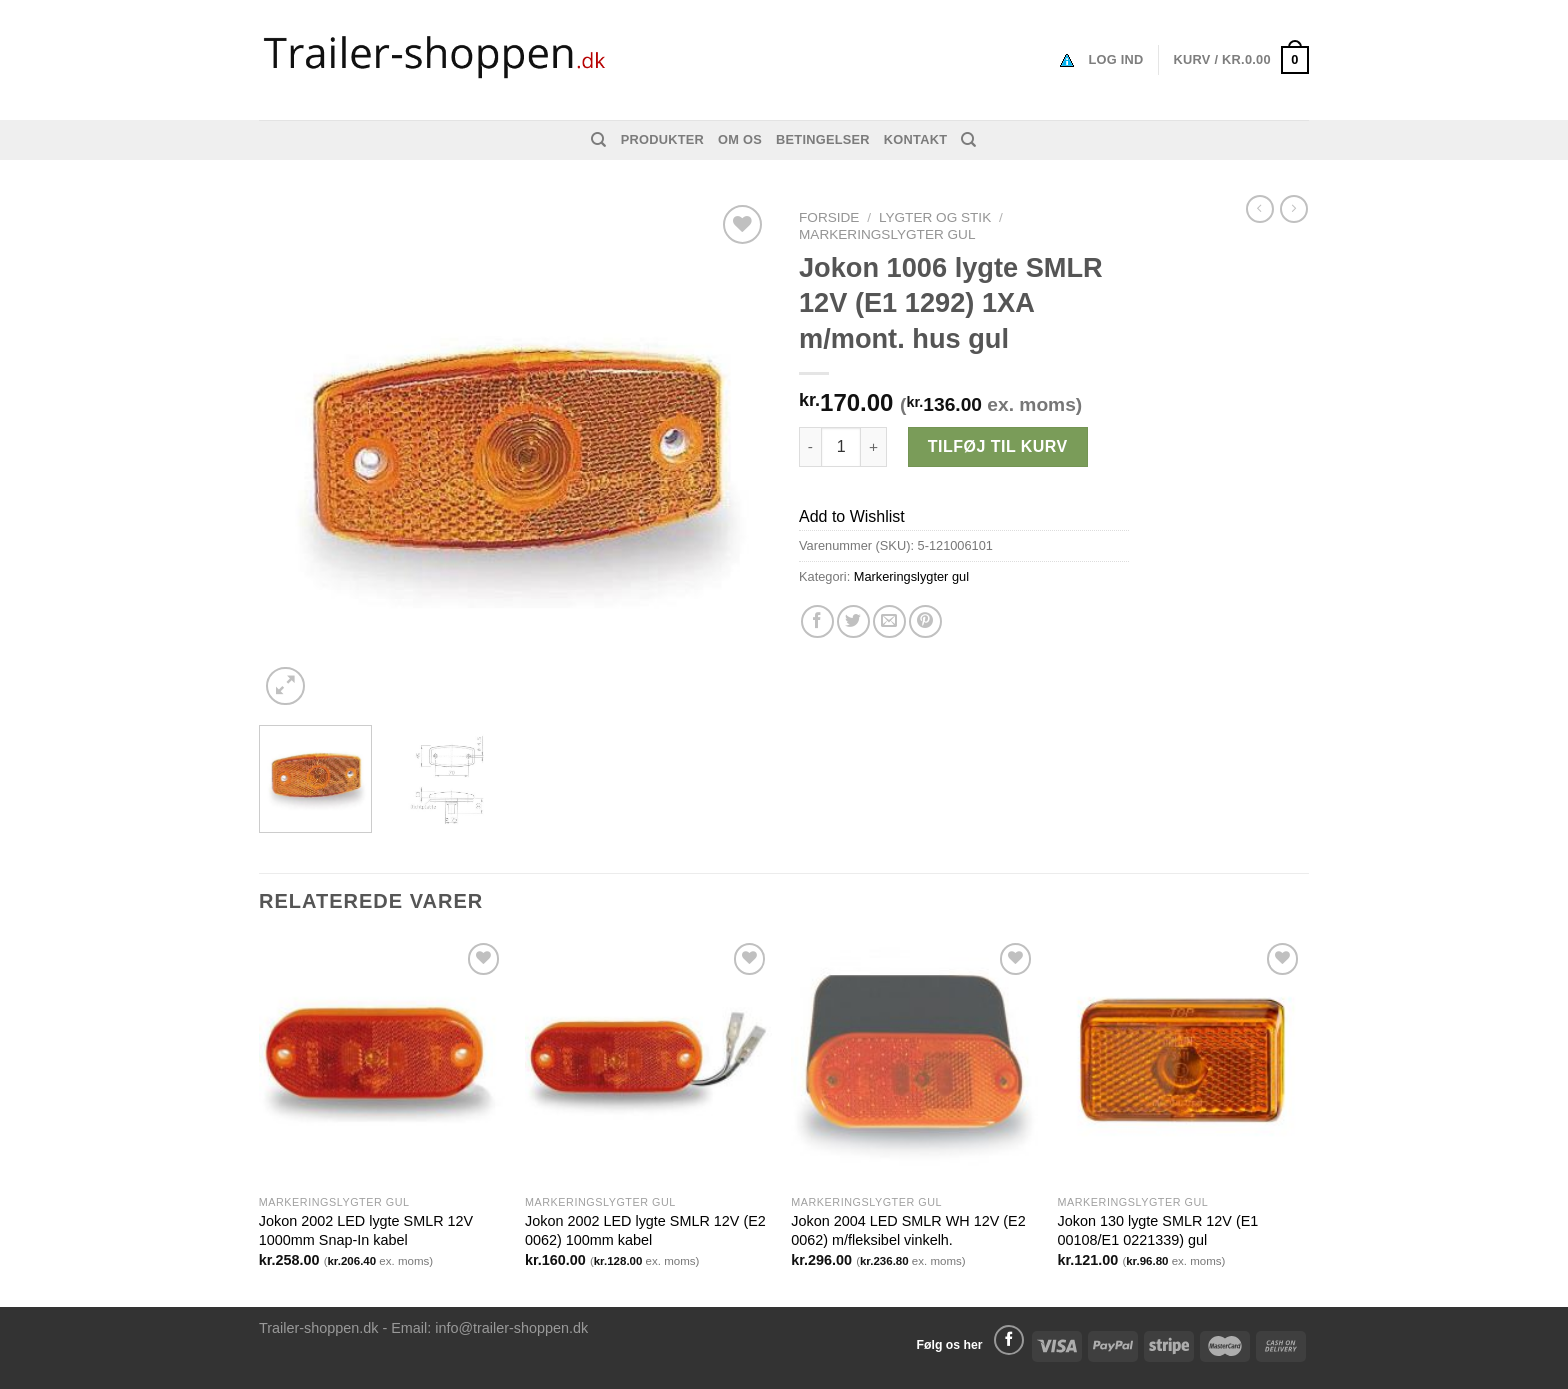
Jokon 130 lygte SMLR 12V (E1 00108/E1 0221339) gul (1158, 1230)
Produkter (662, 139)
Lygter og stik (935, 217)
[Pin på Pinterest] (925, 621)
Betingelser (823, 139)
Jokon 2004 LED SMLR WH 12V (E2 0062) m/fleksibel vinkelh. (908, 1230)
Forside (829, 217)
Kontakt (915, 139)
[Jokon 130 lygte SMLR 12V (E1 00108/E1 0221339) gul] (1181, 1061)
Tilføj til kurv (998, 446)
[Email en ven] (889, 621)
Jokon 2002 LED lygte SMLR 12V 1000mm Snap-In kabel (366, 1230)
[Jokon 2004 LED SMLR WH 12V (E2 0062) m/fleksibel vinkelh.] (914, 1061)
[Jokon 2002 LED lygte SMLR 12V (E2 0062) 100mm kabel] (648, 1061)
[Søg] (598, 140)
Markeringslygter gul (887, 234)
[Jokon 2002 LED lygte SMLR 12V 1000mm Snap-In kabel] (382, 1061)
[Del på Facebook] (817, 621)
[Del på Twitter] (853, 621)
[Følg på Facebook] (1009, 1340)
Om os (740, 139)
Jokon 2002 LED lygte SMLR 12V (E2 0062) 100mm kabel (645, 1230)
